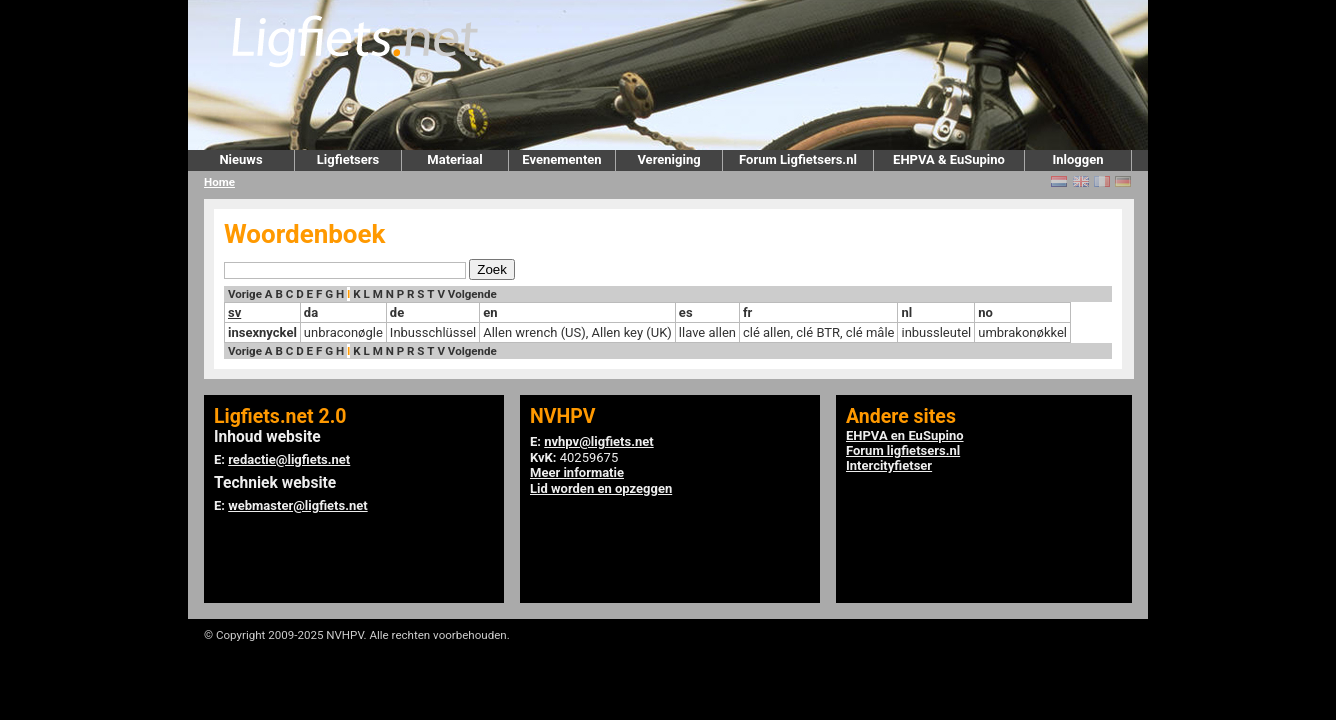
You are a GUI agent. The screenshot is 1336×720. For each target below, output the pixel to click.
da (311, 312)
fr (747, 312)
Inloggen (1077, 159)
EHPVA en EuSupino (905, 435)
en (490, 312)
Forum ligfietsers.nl (903, 450)
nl (906, 312)
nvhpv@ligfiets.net (598, 441)
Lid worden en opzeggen (601, 488)
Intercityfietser (889, 465)
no (985, 312)
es (686, 312)
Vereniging (668, 159)
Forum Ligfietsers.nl (798, 159)
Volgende (472, 294)
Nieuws (240, 159)
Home (219, 182)
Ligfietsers (348, 159)
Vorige (245, 294)
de (397, 312)
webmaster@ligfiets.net (297, 505)
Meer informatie (577, 472)
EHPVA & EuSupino (949, 159)
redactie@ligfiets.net (289, 459)
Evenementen (561, 159)
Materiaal (454, 159)
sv (234, 312)
